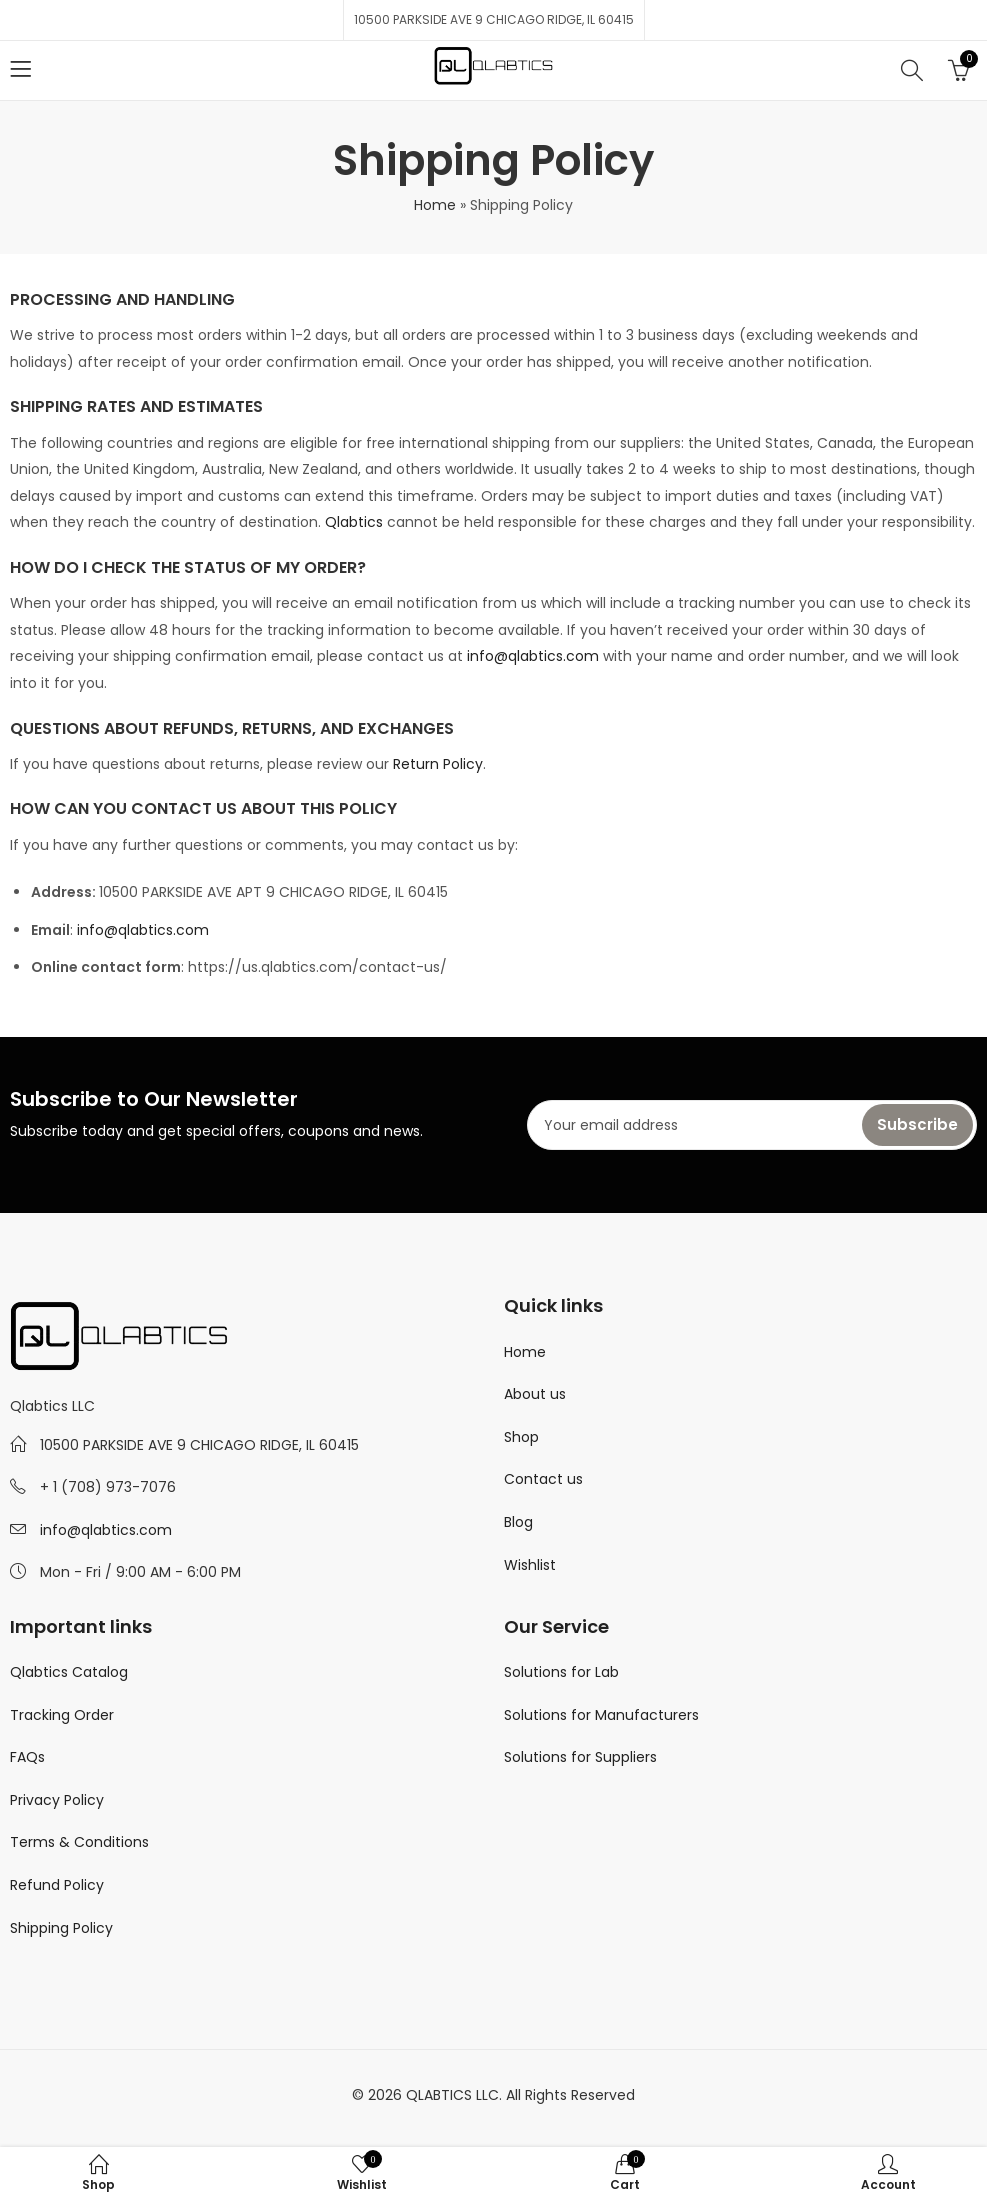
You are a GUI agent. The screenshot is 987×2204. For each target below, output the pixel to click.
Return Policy (438, 764)
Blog (518, 1522)
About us (535, 1394)
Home (435, 205)
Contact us (543, 1479)
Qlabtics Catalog (69, 1672)
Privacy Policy (57, 1800)
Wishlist (530, 1565)
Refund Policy (57, 1885)
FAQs (27, 1757)
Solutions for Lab (561, 1672)
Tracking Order (62, 1715)
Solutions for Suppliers (580, 1757)
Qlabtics (354, 522)
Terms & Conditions (79, 1842)
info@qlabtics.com (533, 656)
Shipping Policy (61, 1928)
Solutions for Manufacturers (601, 1715)
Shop (521, 1437)
